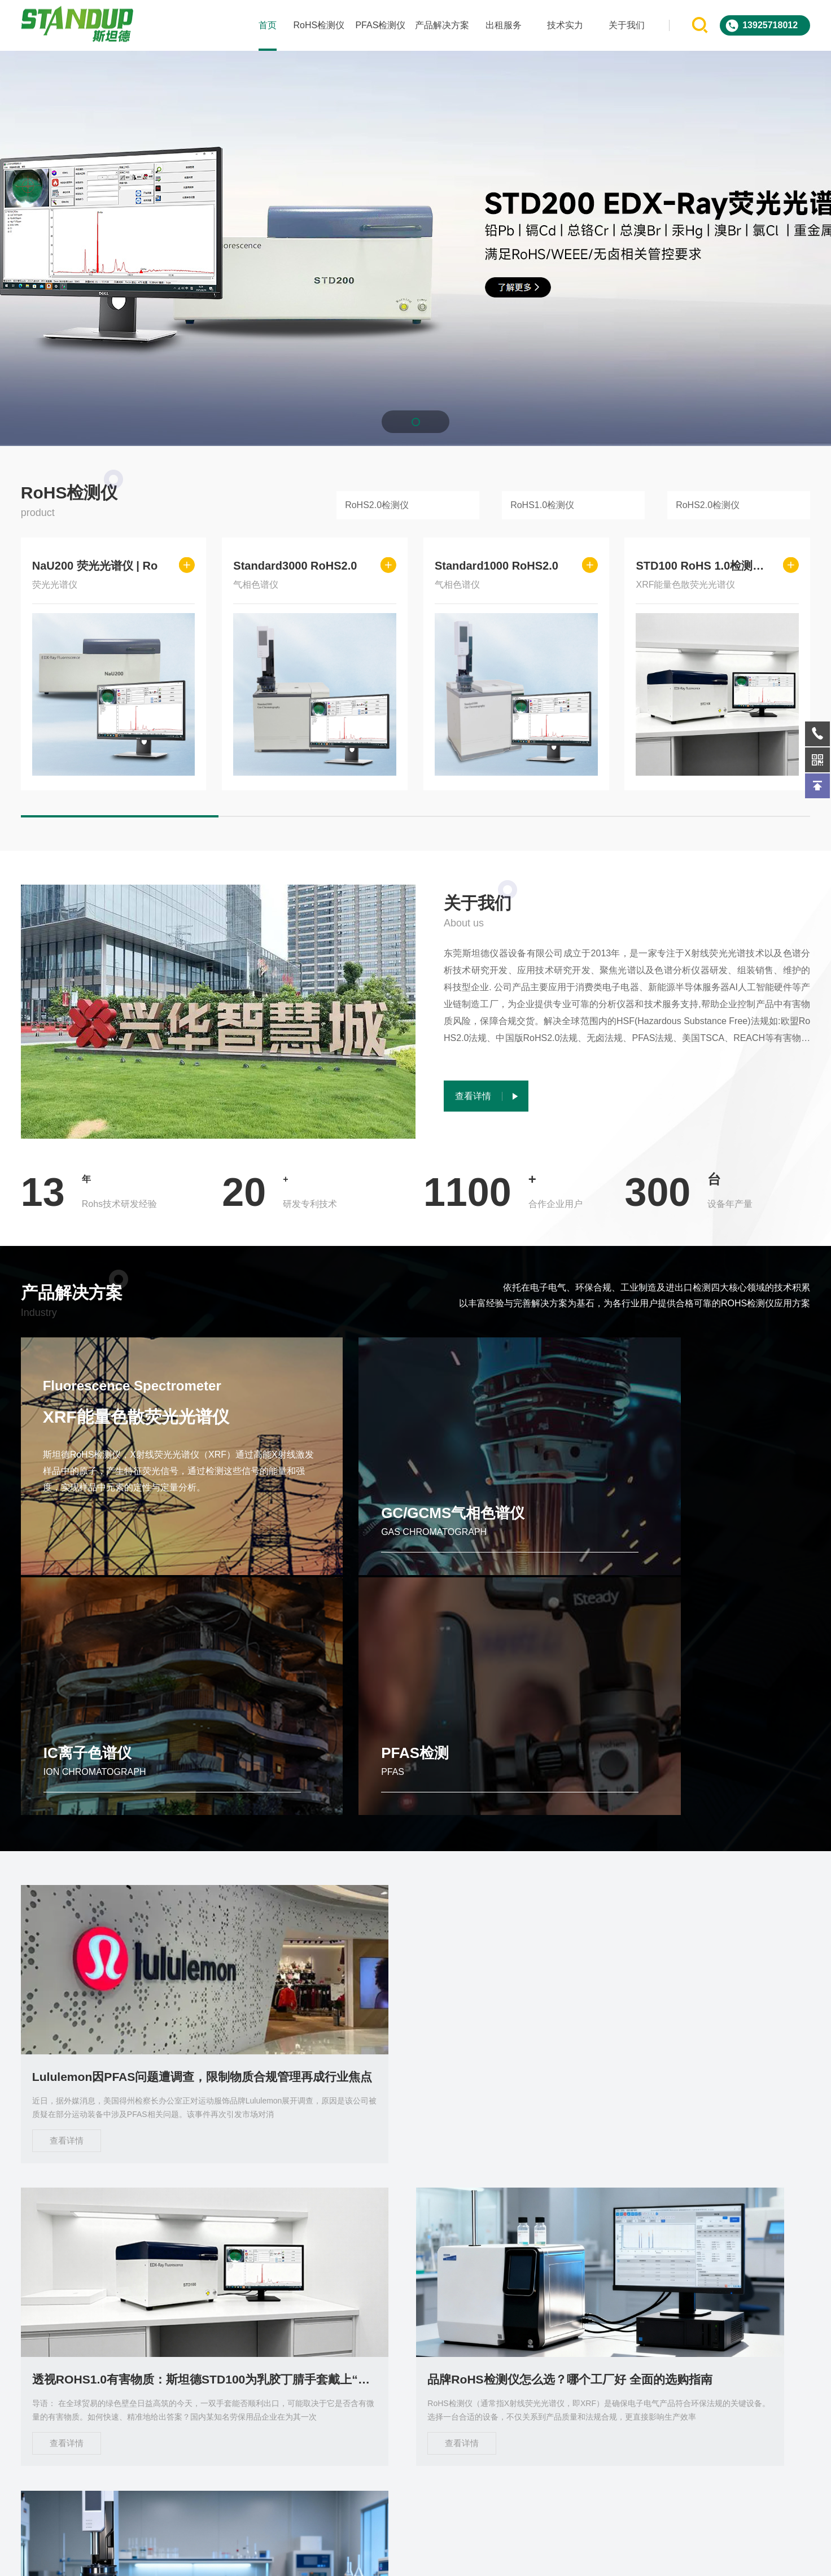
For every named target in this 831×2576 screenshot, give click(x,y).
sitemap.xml (599, 2558)
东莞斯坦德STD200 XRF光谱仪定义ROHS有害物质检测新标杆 (688, 2157)
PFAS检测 (681, 1529)
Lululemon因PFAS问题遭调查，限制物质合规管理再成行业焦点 (143, 1851)
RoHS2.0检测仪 (377, 505)
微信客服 (741, 2357)
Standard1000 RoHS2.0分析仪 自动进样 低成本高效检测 (143, 2157)
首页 (267, 25)
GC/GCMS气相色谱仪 (316, 1529)
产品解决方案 (441, 25)
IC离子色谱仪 (490, 1529)
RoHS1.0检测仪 (542, 505)
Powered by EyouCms (456, 2558)
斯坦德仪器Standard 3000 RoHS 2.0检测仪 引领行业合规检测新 (415, 2157)
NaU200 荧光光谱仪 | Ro (95, 565)
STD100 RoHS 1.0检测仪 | (701, 565)
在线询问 (625, 2357)
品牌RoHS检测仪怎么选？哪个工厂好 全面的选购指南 (688, 1851)
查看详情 (67, 1914)
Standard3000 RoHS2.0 (295, 565)
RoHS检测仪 (318, 25)
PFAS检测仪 (380, 25)
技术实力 (565, 25)
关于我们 (627, 25)
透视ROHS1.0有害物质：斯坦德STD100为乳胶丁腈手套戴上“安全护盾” (415, 1851)
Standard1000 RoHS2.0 (496, 565)
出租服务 (504, 25)
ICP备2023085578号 (537, 2558)
